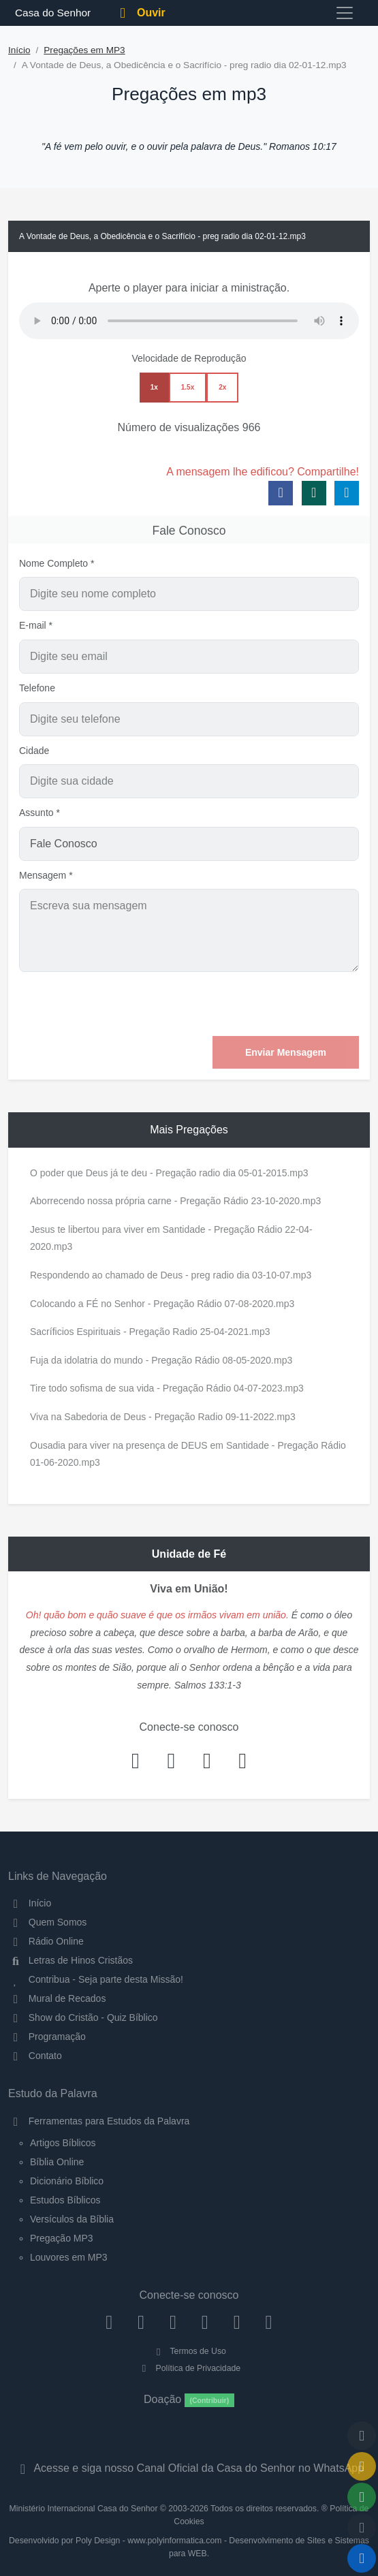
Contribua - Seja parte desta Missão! (95, 1979)
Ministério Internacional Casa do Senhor (84, 2508)
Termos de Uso (189, 2351)
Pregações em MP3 (84, 50)
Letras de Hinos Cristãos (70, 1960)
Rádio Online (46, 1941)
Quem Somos (47, 1922)
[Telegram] (269, 2321)
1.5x (187, 387)
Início (19, 50)
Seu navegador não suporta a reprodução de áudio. (189, 320)
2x (222, 387)
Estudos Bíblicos (65, 2200)
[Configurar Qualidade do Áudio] (361, 2527)
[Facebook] (109, 2321)
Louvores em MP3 (69, 2257)
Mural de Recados (57, 1998)
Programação (47, 2036)
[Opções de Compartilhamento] (361, 2497)
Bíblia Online (57, 2161)
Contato (35, 2055)
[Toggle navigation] (344, 13)
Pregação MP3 (61, 2238)
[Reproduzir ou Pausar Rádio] (361, 2558)
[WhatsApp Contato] (237, 2321)
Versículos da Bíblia (72, 2219)
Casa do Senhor (50, 12)
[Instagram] (141, 2321)
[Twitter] (173, 2321)
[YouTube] (205, 2321)
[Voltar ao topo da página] (361, 2435)
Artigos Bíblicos (62, 2142)
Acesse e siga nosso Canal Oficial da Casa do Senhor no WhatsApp (189, 2468)
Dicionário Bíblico (67, 2181)
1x (154, 387)
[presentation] (255, 1004)
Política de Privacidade (189, 2368)
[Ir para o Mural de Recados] (361, 2466)
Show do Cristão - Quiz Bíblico (83, 2017)
